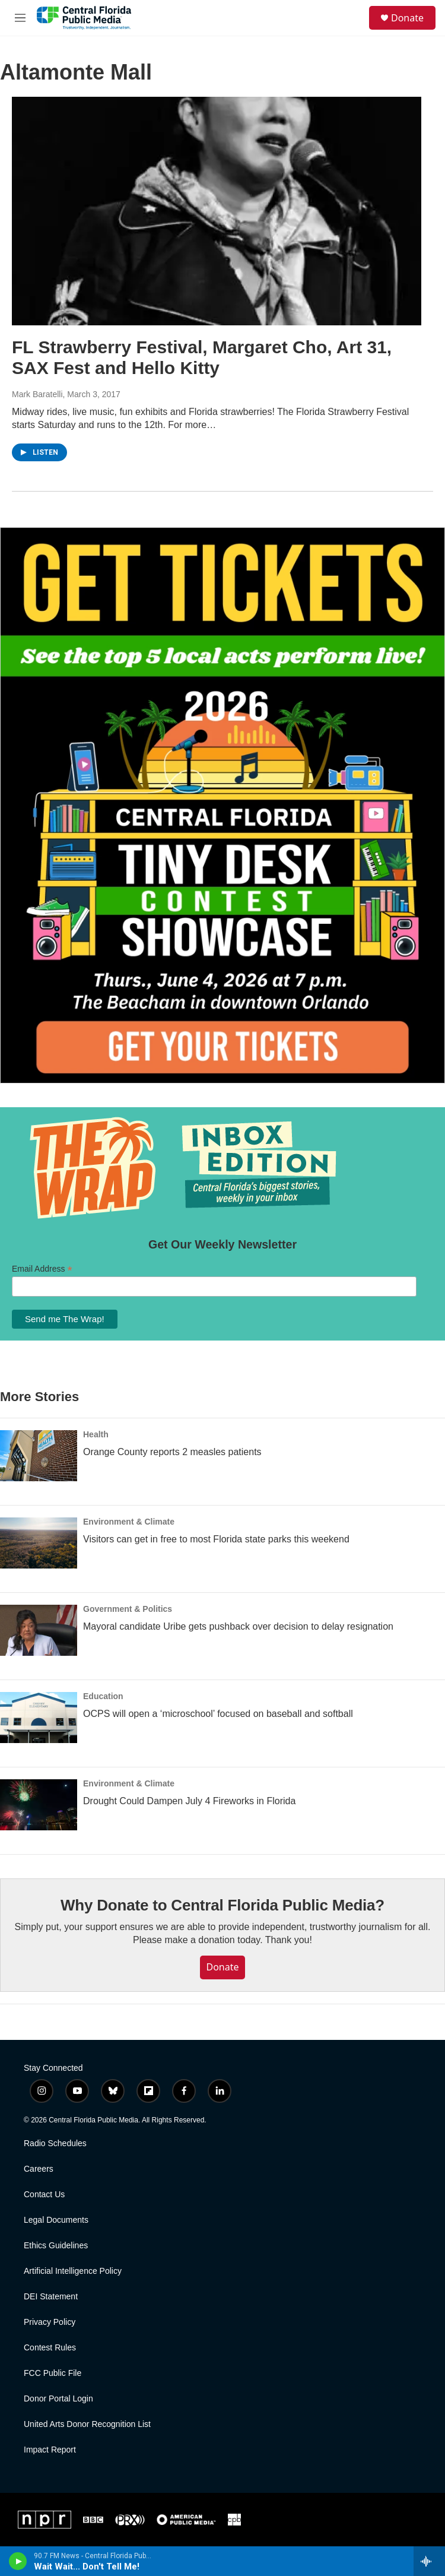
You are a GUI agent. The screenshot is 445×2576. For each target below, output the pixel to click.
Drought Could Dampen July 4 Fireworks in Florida (189, 1801)
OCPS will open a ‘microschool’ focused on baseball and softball (218, 1714)
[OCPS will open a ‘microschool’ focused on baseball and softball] (38, 1717)
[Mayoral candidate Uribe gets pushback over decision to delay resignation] (38, 1630)
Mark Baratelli (37, 394)
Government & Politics (127, 1609)
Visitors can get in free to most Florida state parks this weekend (216, 1539)
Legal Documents (56, 2220)
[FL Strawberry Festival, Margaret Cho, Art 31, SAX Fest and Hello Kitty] (216, 211)
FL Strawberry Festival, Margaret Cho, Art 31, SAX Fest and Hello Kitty (202, 357)
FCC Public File (52, 2373)
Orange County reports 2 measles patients (172, 1452)
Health (96, 1434)
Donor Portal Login (58, 2398)
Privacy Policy (49, 2322)
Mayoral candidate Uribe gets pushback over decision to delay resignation (238, 1626)
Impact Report (50, 2449)
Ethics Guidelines (56, 2245)
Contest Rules (50, 2347)
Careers (38, 2169)
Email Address (42, 1269)
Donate (407, 17)
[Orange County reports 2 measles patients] (38, 1455)
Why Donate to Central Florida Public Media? (222, 1905)
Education (103, 1696)
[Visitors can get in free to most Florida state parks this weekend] (38, 1543)
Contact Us (44, 2194)
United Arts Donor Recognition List (87, 2424)
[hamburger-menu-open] (20, 18)
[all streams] (429, 2561)
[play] (18, 2561)
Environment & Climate (128, 1521)
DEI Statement (51, 2296)
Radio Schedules (55, 2143)
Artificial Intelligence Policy (73, 2271)
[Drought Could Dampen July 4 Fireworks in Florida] (38, 1804)
